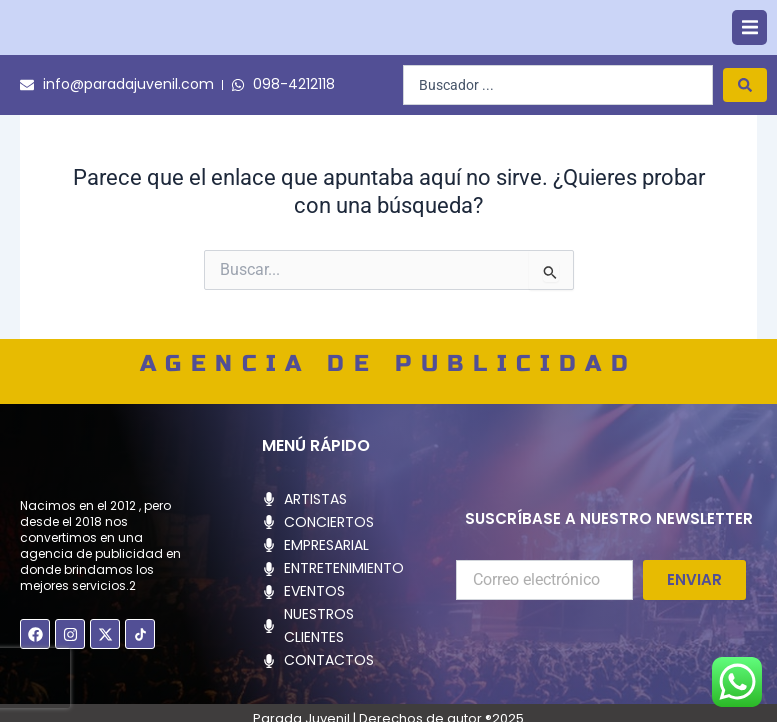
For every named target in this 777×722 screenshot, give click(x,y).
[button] (749, 43)
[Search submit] (745, 117)
